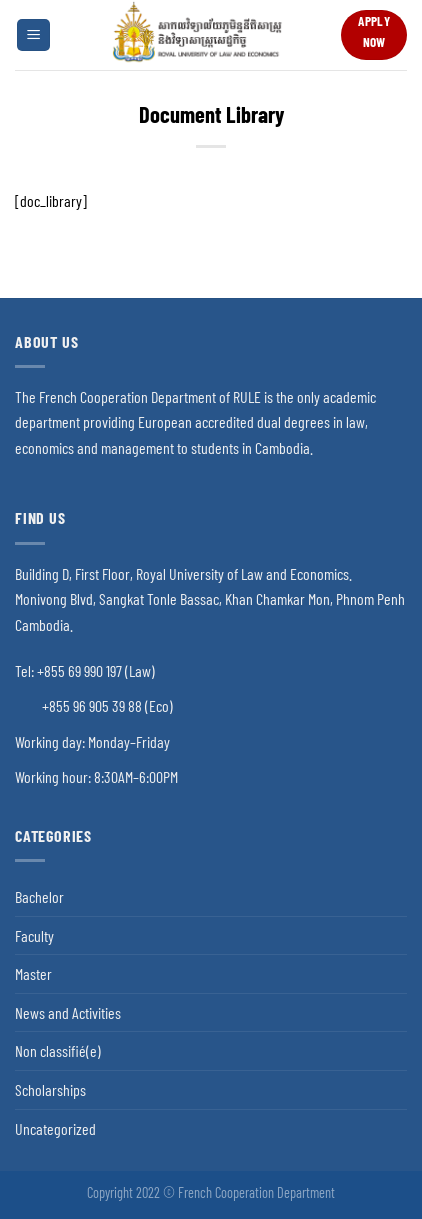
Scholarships (50, 1089)
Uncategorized (55, 1128)
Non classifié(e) (58, 1050)
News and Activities (68, 1012)
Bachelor (39, 896)
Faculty (34, 935)
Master (33, 973)
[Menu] (33, 35)
